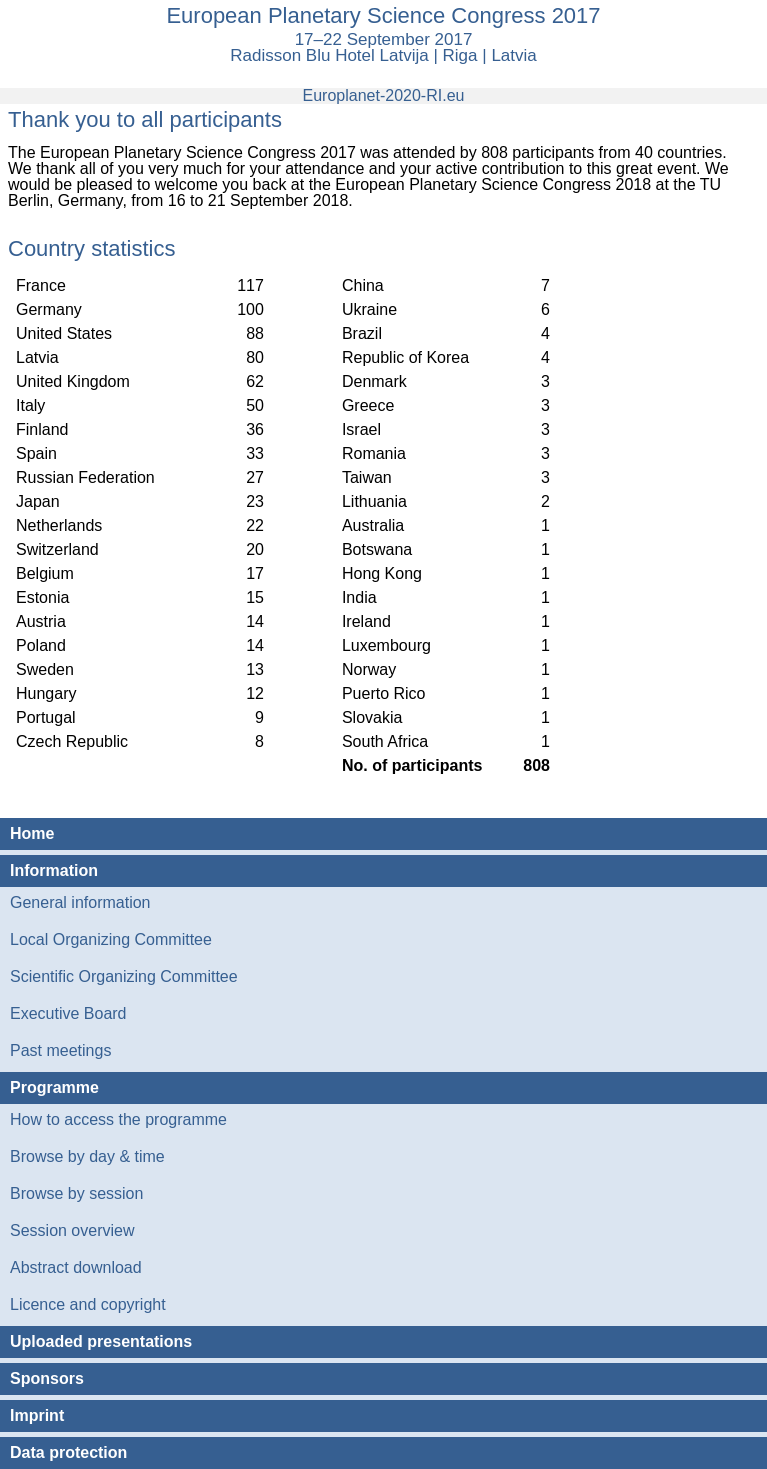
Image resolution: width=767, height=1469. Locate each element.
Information (54, 870)
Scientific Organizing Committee (124, 976)
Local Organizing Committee (111, 939)
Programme (54, 1087)
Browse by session (76, 1193)
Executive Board (68, 1013)
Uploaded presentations (101, 1341)
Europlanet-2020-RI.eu (384, 95)
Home (32, 833)
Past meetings (60, 1050)
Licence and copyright (88, 1304)
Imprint (37, 1415)
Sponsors (47, 1378)
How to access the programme (118, 1119)
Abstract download (76, 1267)
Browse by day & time (87, 1156)
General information (80, 902)
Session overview (72, 1230)
